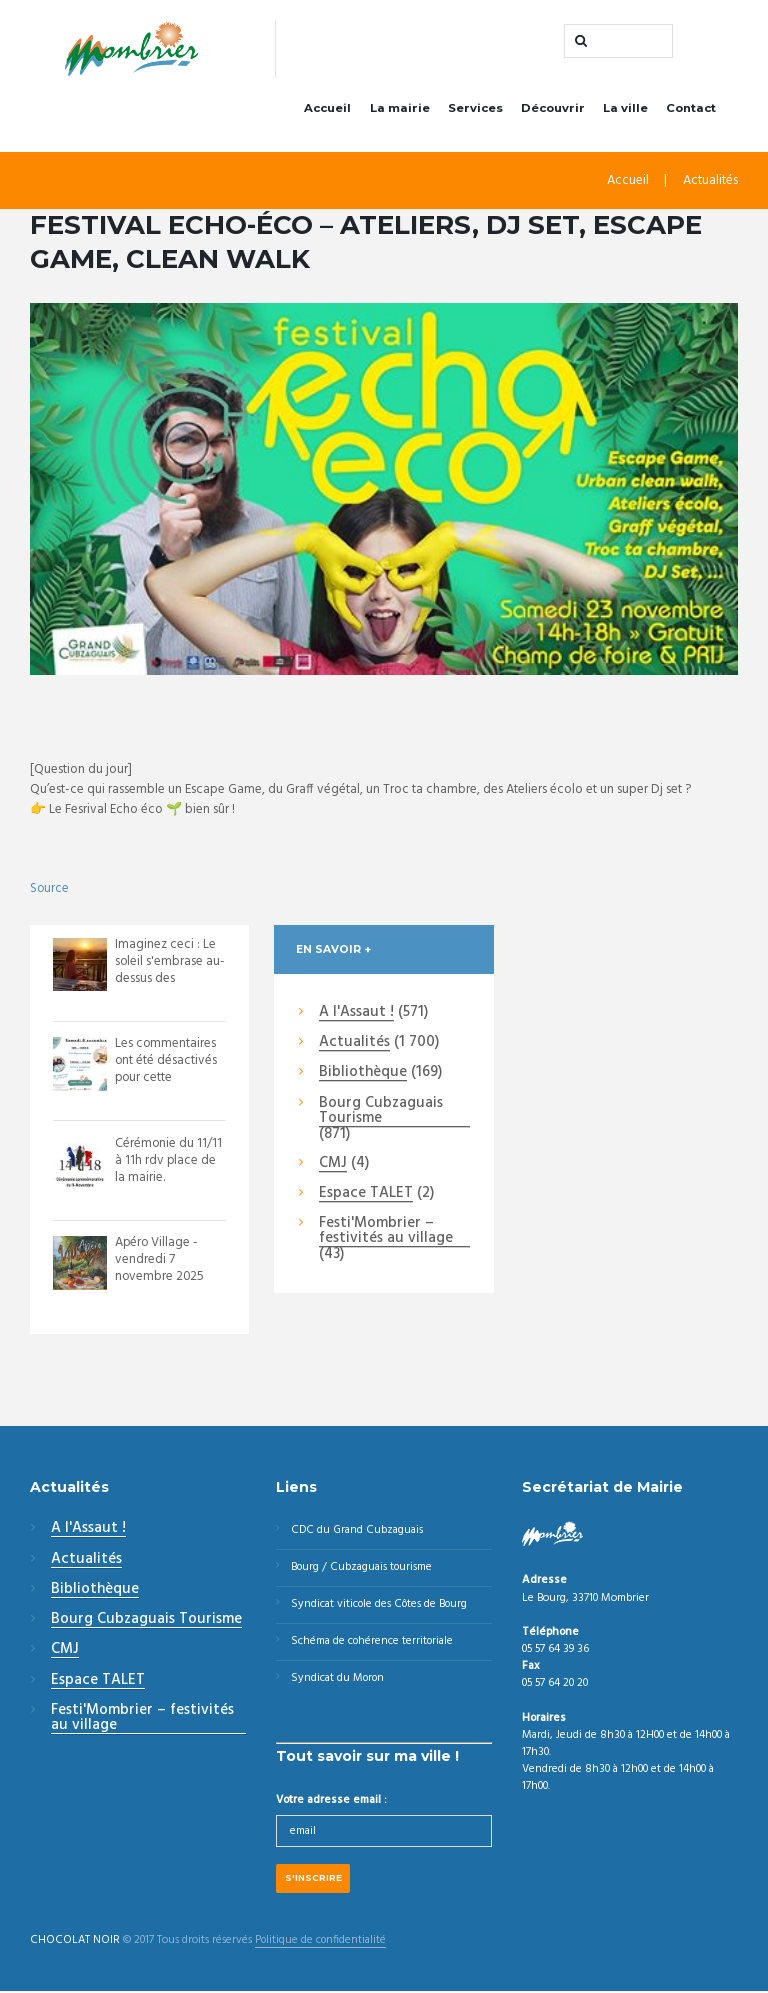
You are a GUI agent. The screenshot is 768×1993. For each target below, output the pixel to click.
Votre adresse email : (331, 1802)
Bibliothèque (363, 1074)
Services (475, 108)
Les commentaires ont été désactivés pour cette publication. (166, 1070)
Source (50, 888)
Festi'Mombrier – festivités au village (386, 1232)
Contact (691, 108)
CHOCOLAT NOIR (75, 1942)
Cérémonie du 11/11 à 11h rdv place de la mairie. (169, 1160)
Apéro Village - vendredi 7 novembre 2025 (160, 1260)
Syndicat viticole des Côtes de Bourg (380, 1605)
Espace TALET (366, 1195)
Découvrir (553, 108)
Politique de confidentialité (321, 1943)
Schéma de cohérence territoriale (373, 1642)
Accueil (327, 108)
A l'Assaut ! (356, 1013)
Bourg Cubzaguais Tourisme (381, 1111)
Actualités (710, 182)
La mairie (400, 108)
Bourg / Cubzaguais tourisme (362, 1568)
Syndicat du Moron (338, 1679)
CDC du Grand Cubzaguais (357, 1531)
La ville (625, 108)
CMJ (333, 1164)
